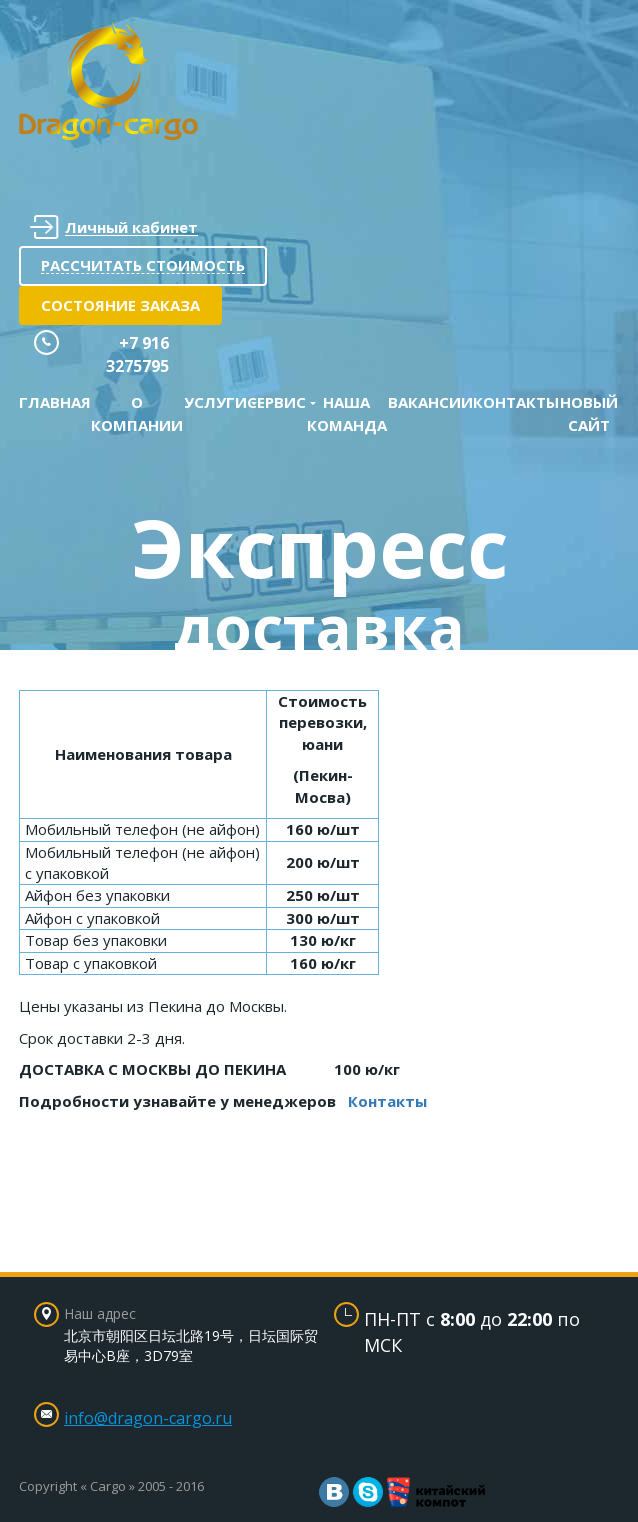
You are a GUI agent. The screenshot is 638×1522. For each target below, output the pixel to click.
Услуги (215, 402)
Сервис (276, 402)
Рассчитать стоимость (143, 265)
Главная (55, 402)
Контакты (516, 402)
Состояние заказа (120, 305)
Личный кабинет (114, 227)
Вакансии (430, 402)
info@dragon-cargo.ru (148, 1418)
